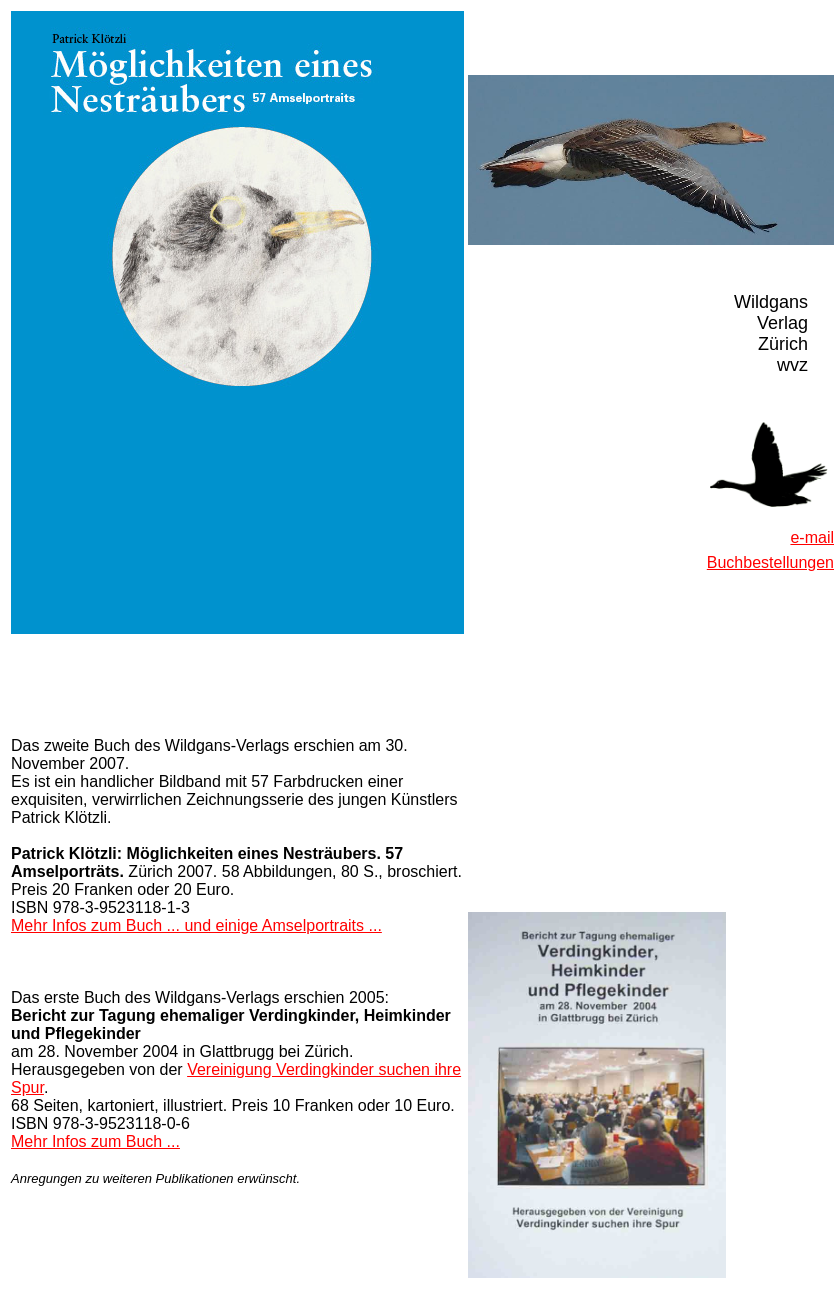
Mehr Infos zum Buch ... (95, 1141)
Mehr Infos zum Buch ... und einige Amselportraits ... (196, 925)
